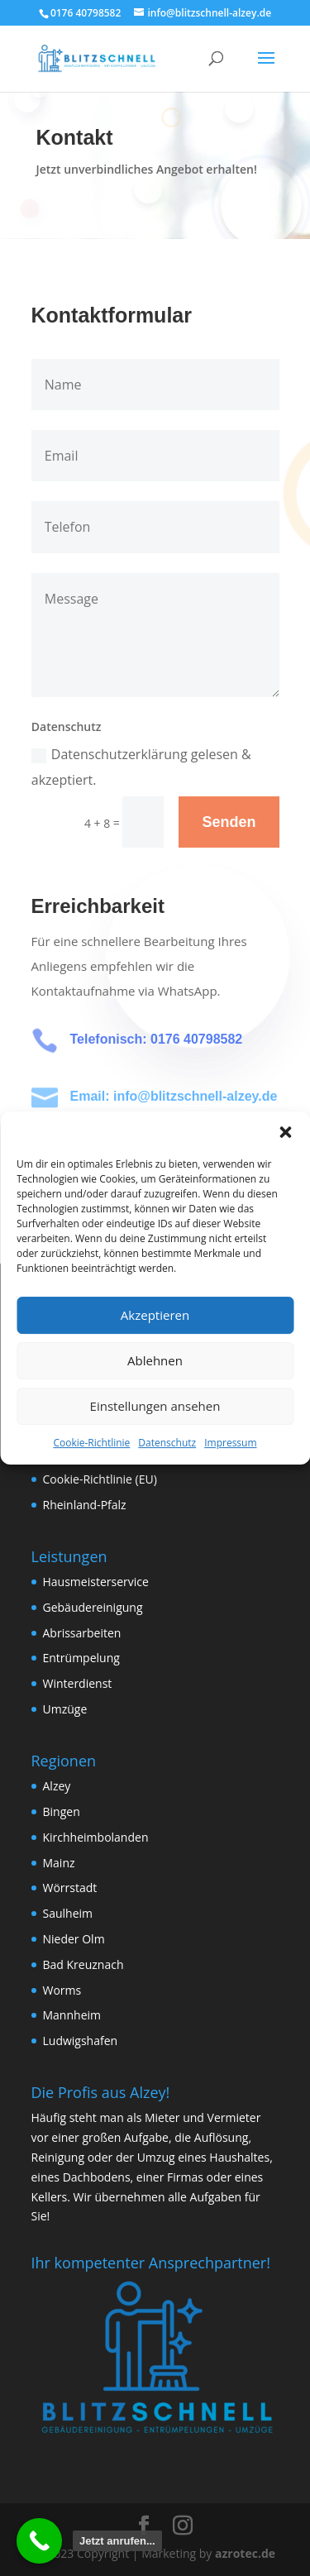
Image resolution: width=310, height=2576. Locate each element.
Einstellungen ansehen (155, 1406)
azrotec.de (243, 2553)
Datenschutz (167, 1443)
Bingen (61, 1811)
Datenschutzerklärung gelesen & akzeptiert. (141, 766)
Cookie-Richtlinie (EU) (100, 1479)
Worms (62, 1990)
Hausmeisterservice (96, 1581)
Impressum (230, 1443)
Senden (228, 822)
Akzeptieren (155, 1315)
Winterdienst (77, 1683)
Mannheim (72, 2015)
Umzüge (65, 1709)
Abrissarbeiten (82, 1633)
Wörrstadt (70, 1887)
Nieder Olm (74, 1939)
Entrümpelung (81, 1658)
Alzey (57, 1786)
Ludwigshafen (80, 2040)
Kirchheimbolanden (96, 1837)
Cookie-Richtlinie (91, 1443)
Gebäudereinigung (93, 1607)
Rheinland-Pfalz (84, 1505)
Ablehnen (155, 1360)
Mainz (59, 1863)
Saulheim (68, 1913)
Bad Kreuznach (83, 1964)
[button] (285, 1132)
